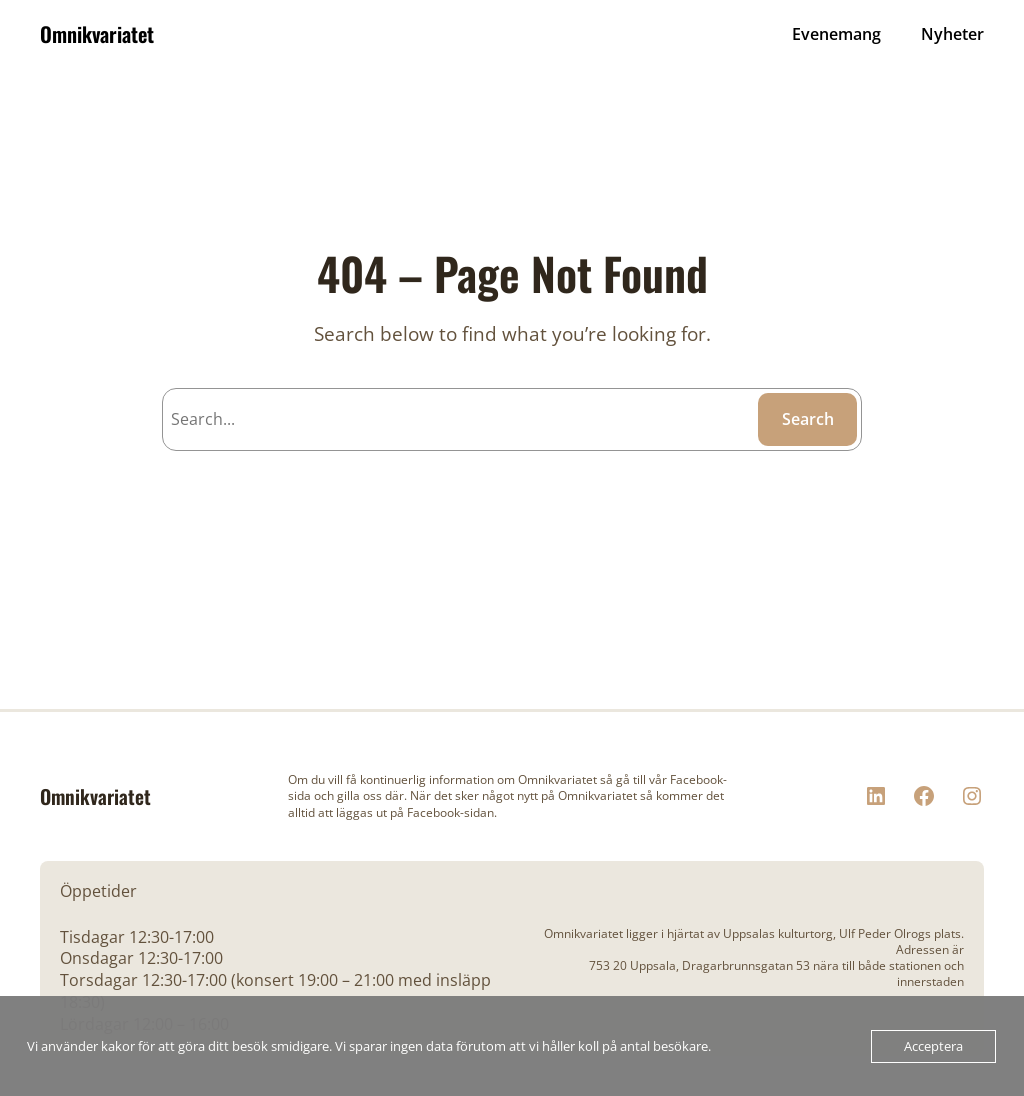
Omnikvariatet (97, 34)
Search (808, 419)
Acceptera (933, 1046)
